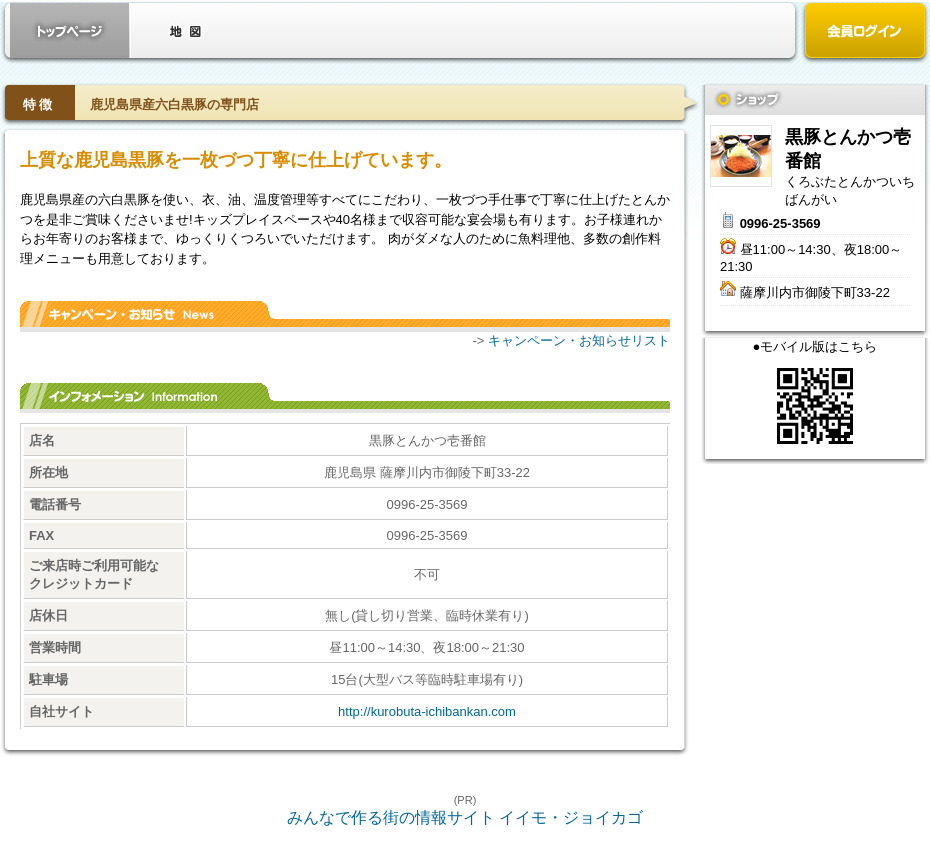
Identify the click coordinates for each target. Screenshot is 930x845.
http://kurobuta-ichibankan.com (427, 711)
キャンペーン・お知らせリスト (579, 340)
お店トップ (70, 30)
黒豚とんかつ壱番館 (741, 156)
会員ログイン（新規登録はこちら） (865, 32)
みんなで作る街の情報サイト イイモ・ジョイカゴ (465, 817)
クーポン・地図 (185, 30)
